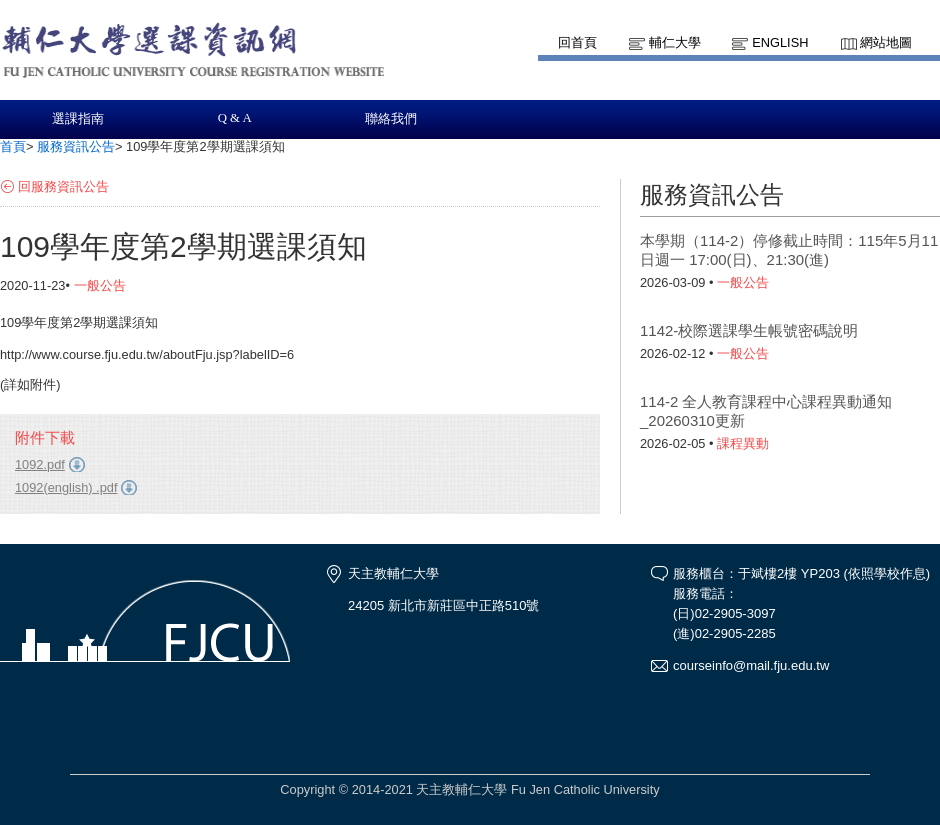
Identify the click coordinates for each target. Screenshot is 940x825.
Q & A (235, 118)
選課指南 (78, 119)
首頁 (13, 146)
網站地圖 (886, 42)
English (780, 42)
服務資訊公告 (76, 146)
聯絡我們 (391, 119)
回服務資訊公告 (63, 186)
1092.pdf (40, 464)
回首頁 (577, 42)
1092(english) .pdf (66, 487)
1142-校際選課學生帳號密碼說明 (749, 330)
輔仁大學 (675, 42)
